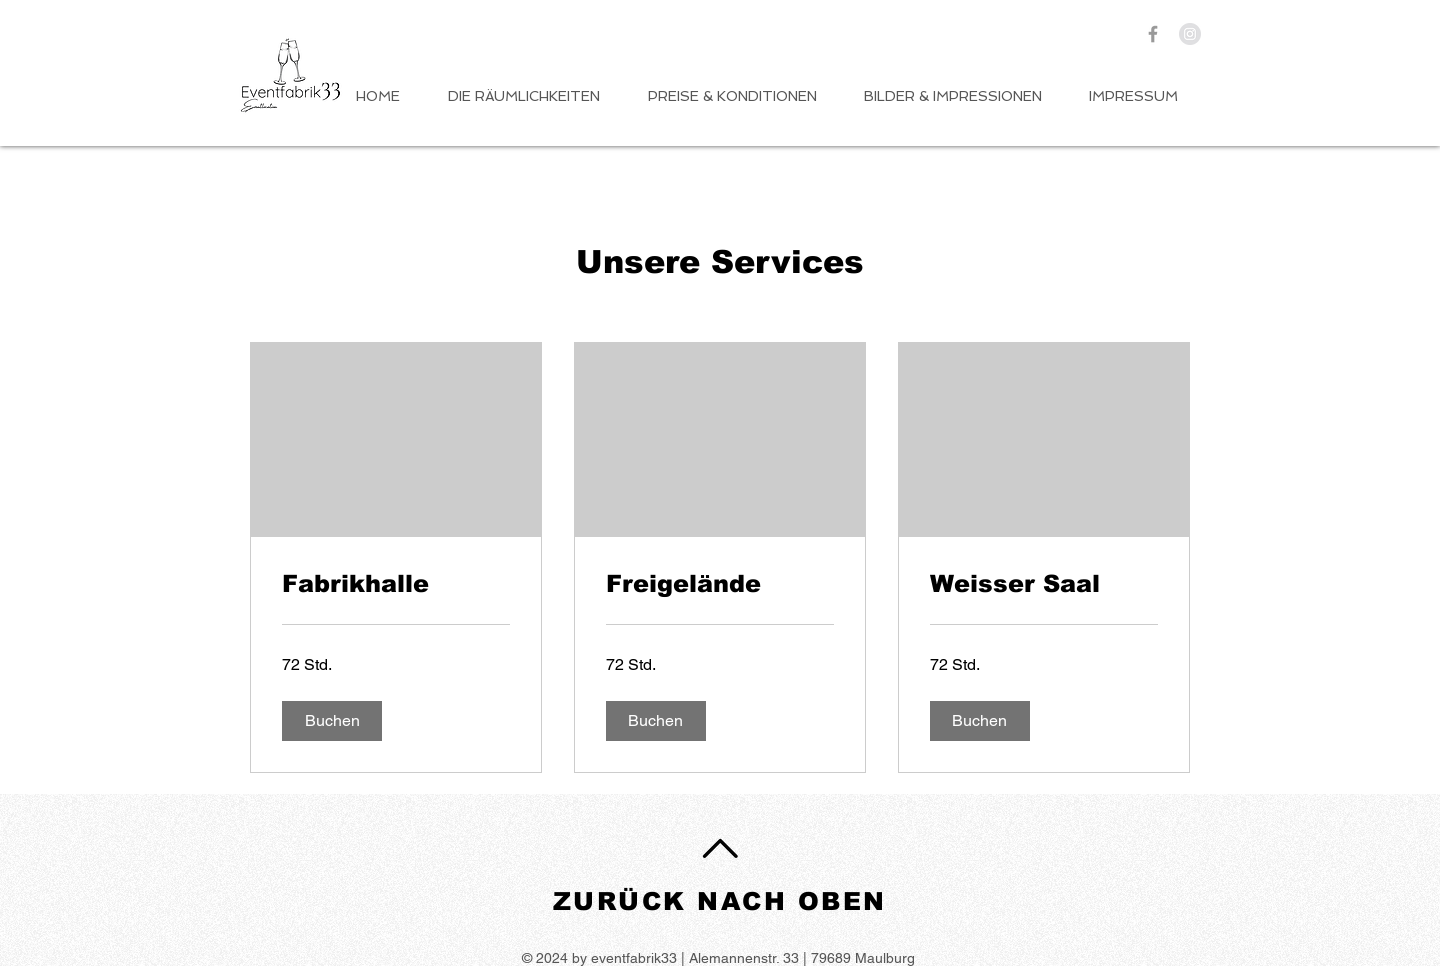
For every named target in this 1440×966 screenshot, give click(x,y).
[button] (332, 721)
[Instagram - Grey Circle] (1190, 34)
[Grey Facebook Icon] (1153, 34)
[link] (396, 584)
